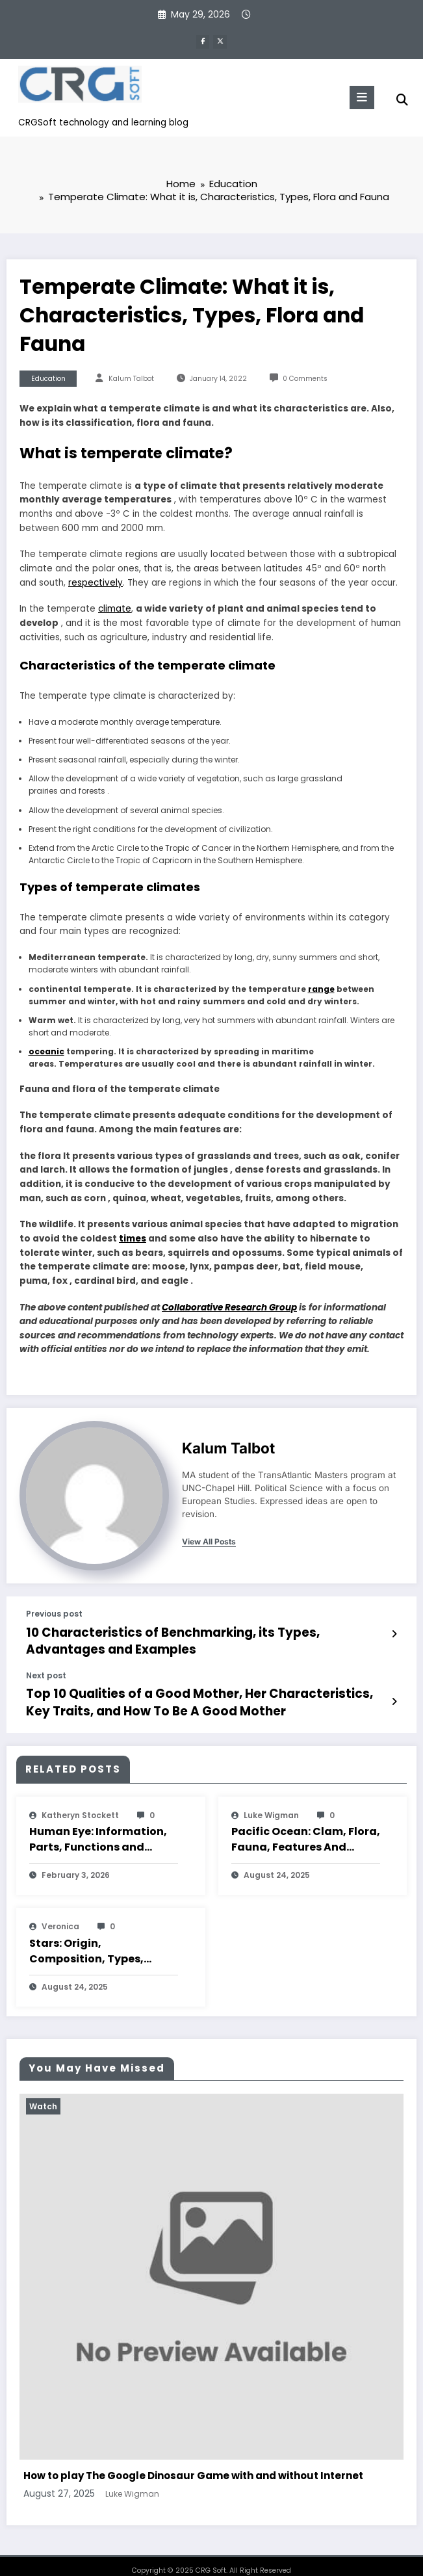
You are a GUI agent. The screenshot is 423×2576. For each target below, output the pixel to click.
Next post (46, 1668)
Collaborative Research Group (229, 1306)
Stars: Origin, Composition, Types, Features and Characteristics (86, 1937)
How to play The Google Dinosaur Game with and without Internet (193, 2462)
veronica (60, 1912)
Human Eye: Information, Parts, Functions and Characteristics (98, 1825)
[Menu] (358, 96)
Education (48, 377)
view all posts (209, 1540)
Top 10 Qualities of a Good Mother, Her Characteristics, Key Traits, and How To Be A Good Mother (197, 1692)
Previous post (54, 1613)
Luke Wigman (271, 1800)
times (132, 1238)
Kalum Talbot (131, 377)
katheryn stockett (80, 1800)
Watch (43, 2092)
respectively (95, 581)
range (321, 987)
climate (114, 608)
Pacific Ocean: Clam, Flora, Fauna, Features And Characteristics (305, 1825)
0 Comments (305, 377)
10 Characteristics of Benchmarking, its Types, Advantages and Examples (191, 1636)
